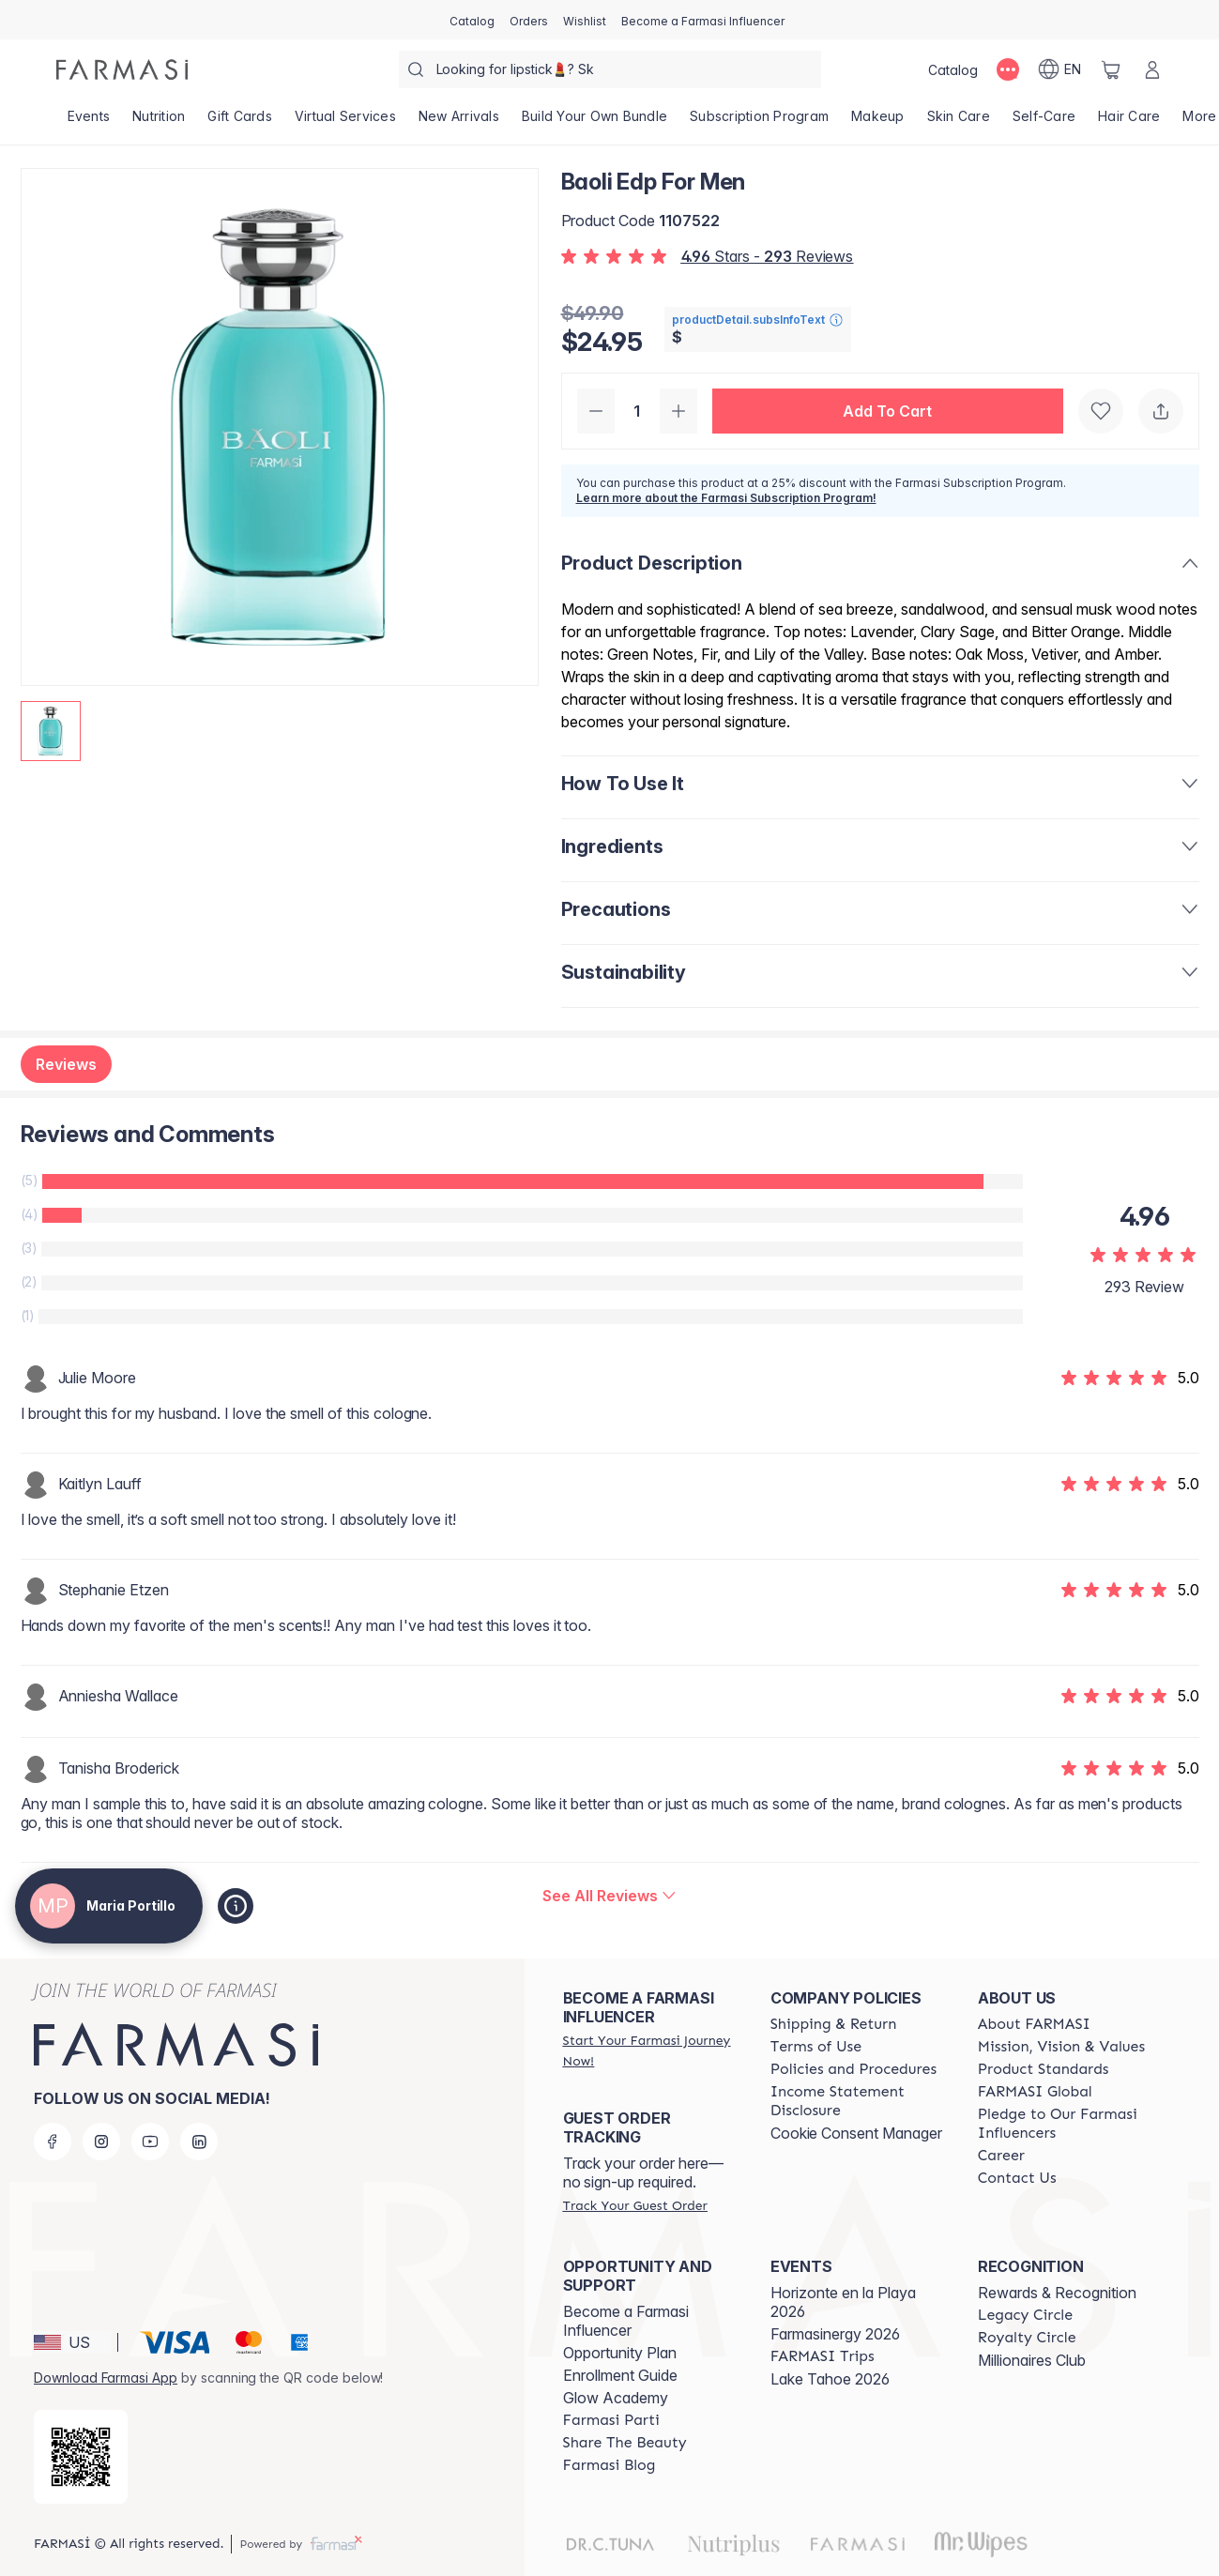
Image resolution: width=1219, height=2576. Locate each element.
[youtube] (150, 2141)
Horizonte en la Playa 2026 (843, 2302)
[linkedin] (199, 2141)
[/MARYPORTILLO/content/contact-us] (1017, 2178)
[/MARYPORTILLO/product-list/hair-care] (1129, 122)
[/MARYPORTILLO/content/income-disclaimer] (857, 2101)
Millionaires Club (1032, 2360)
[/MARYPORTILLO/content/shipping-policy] (833, 2024)
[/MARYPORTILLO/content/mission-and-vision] (1061, 2046)
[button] (887, 411)
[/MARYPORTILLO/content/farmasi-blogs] (609, 2465)
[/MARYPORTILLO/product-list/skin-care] (958, 122)
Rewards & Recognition (1057, 2292)
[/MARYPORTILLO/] (122, 69)
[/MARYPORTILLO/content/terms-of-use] (815, 2046)
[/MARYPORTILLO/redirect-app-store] (81, 2457)
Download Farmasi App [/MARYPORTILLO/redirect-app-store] (105, 2377)
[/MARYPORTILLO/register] (529, 19)
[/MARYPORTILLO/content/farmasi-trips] (822, 2356)
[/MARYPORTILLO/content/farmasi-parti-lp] (611, 2420)
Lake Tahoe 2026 (830, 2379)
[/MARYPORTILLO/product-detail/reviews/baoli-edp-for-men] (609, 1895)
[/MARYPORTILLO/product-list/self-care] (1044, 122)
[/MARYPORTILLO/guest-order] (635, 2205)
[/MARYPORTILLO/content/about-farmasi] (1034, 2024)
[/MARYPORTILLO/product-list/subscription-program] (759, 122)
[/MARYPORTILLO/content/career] (1001, 2155)
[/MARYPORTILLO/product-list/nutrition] (158, 122)
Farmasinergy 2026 (835, 2333)
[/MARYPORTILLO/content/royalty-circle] (1027, 2337)
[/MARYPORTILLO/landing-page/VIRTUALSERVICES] (345, 122)
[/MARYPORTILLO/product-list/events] (89, 122)
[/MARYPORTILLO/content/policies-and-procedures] (853, 2069)
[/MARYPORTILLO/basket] (1111, 69)
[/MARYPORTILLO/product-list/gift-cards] (239, 122)
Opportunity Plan (620, 2352)
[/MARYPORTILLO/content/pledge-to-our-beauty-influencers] (1064, 2123)
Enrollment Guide (620, 2375)
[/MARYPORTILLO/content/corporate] (1035, 2091)
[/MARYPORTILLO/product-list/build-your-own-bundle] (594, 122)
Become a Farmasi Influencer (626, 2321)
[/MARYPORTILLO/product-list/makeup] (878, 122)
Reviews (66, 1064)
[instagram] (101, 2141)
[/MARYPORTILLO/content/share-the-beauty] (625, 2442)
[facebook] (52, 2141)
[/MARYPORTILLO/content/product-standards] (1043, 2069)
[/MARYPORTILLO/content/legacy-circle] (1025, 2315)
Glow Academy (615, 2397)
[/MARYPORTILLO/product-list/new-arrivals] (458, 122)
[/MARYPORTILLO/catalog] (472, 19)
